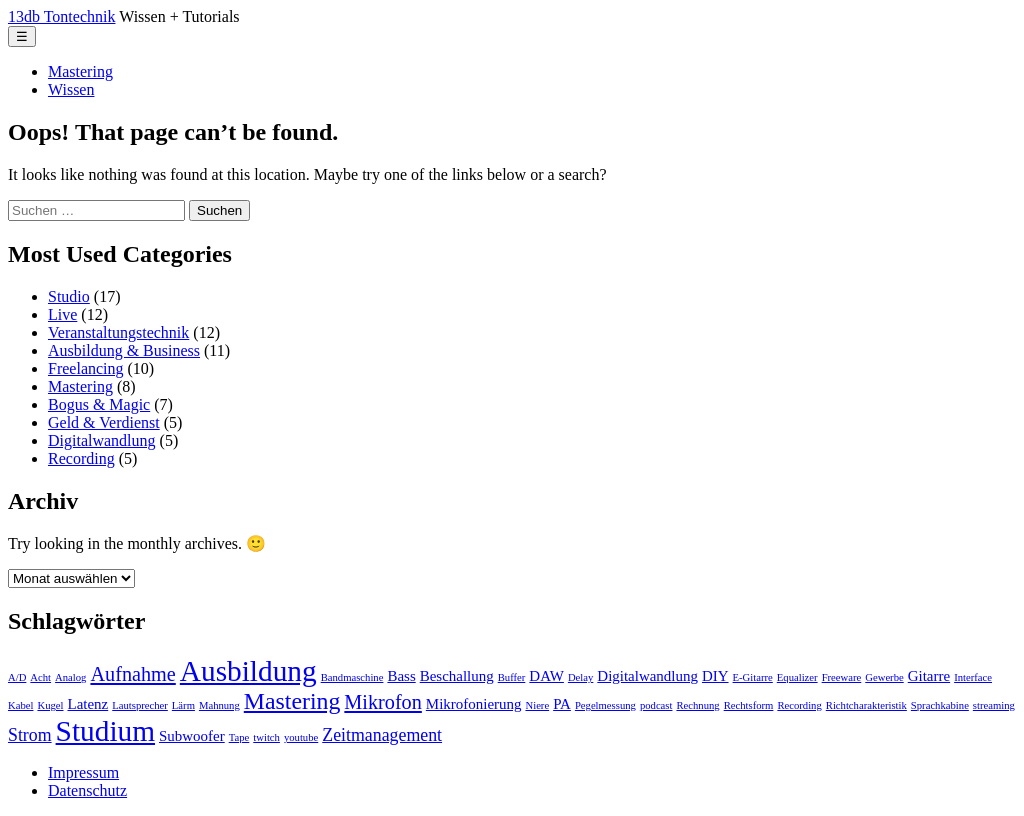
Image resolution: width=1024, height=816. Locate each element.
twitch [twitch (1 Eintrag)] (266, 737)
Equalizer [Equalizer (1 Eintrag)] (797, 677)
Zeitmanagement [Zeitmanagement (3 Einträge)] (382, 735)
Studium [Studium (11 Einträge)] (105, 731)
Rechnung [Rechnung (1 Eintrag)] (697, 705)
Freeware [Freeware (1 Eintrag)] (842, 677)
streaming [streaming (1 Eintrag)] (994, 705)
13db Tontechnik (61, 16)
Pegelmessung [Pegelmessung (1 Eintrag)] (605, 705)
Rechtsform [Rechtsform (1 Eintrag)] (749, 705)
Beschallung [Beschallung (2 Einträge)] (457, 676)
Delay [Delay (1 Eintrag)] (580, 677)
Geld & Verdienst (104, 422)
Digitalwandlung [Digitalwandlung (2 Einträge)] (647, 676)
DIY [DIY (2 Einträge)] (715, 676)
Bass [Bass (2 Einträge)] (401, 676)
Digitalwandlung (102, 440)
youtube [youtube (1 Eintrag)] (301, 737)
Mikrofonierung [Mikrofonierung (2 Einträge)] (474, 704)
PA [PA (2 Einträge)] (562, 704)
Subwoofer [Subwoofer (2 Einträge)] (192, 736)
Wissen (71, 89)
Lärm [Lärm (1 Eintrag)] (183, 705)
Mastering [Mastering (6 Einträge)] (292, 701)
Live (62, 314)
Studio (69, 296)
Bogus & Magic (99, 404)
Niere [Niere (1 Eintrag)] (537, 705)
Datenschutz (87, 790)
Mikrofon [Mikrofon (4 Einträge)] (383, 702)
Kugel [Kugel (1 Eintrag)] (50, 705)
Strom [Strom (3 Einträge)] (30, 735)
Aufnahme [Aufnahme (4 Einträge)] (132, 674)
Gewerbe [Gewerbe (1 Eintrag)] (884, 677)
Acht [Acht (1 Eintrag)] (40, 677)
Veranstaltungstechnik (118, 332)
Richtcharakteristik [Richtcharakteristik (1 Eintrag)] (866, 705)
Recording (81, 458)
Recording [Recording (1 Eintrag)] (799, 705)
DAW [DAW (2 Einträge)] (546, 676)
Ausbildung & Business (124, 350)
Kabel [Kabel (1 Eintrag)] (20, 705)
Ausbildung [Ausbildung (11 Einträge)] (248, 671)
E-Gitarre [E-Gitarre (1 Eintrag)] (753, 677)
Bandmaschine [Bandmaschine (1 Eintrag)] (352, 677)
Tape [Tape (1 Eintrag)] (239, 737)
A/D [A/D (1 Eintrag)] (17, 677)
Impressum (83, 772)
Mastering (80, 71)
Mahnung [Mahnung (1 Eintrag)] (219, 705)
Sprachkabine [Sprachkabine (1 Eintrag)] (940, 705)
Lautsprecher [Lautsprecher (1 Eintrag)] (140, 705)
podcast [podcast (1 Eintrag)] (656, 705)
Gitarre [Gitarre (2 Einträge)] (929, 676)
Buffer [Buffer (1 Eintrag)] (512, 677)
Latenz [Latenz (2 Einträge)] (88, 704)
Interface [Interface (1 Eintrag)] (973, 677)
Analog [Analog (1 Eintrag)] (70, 677)
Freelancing (86, 368)
